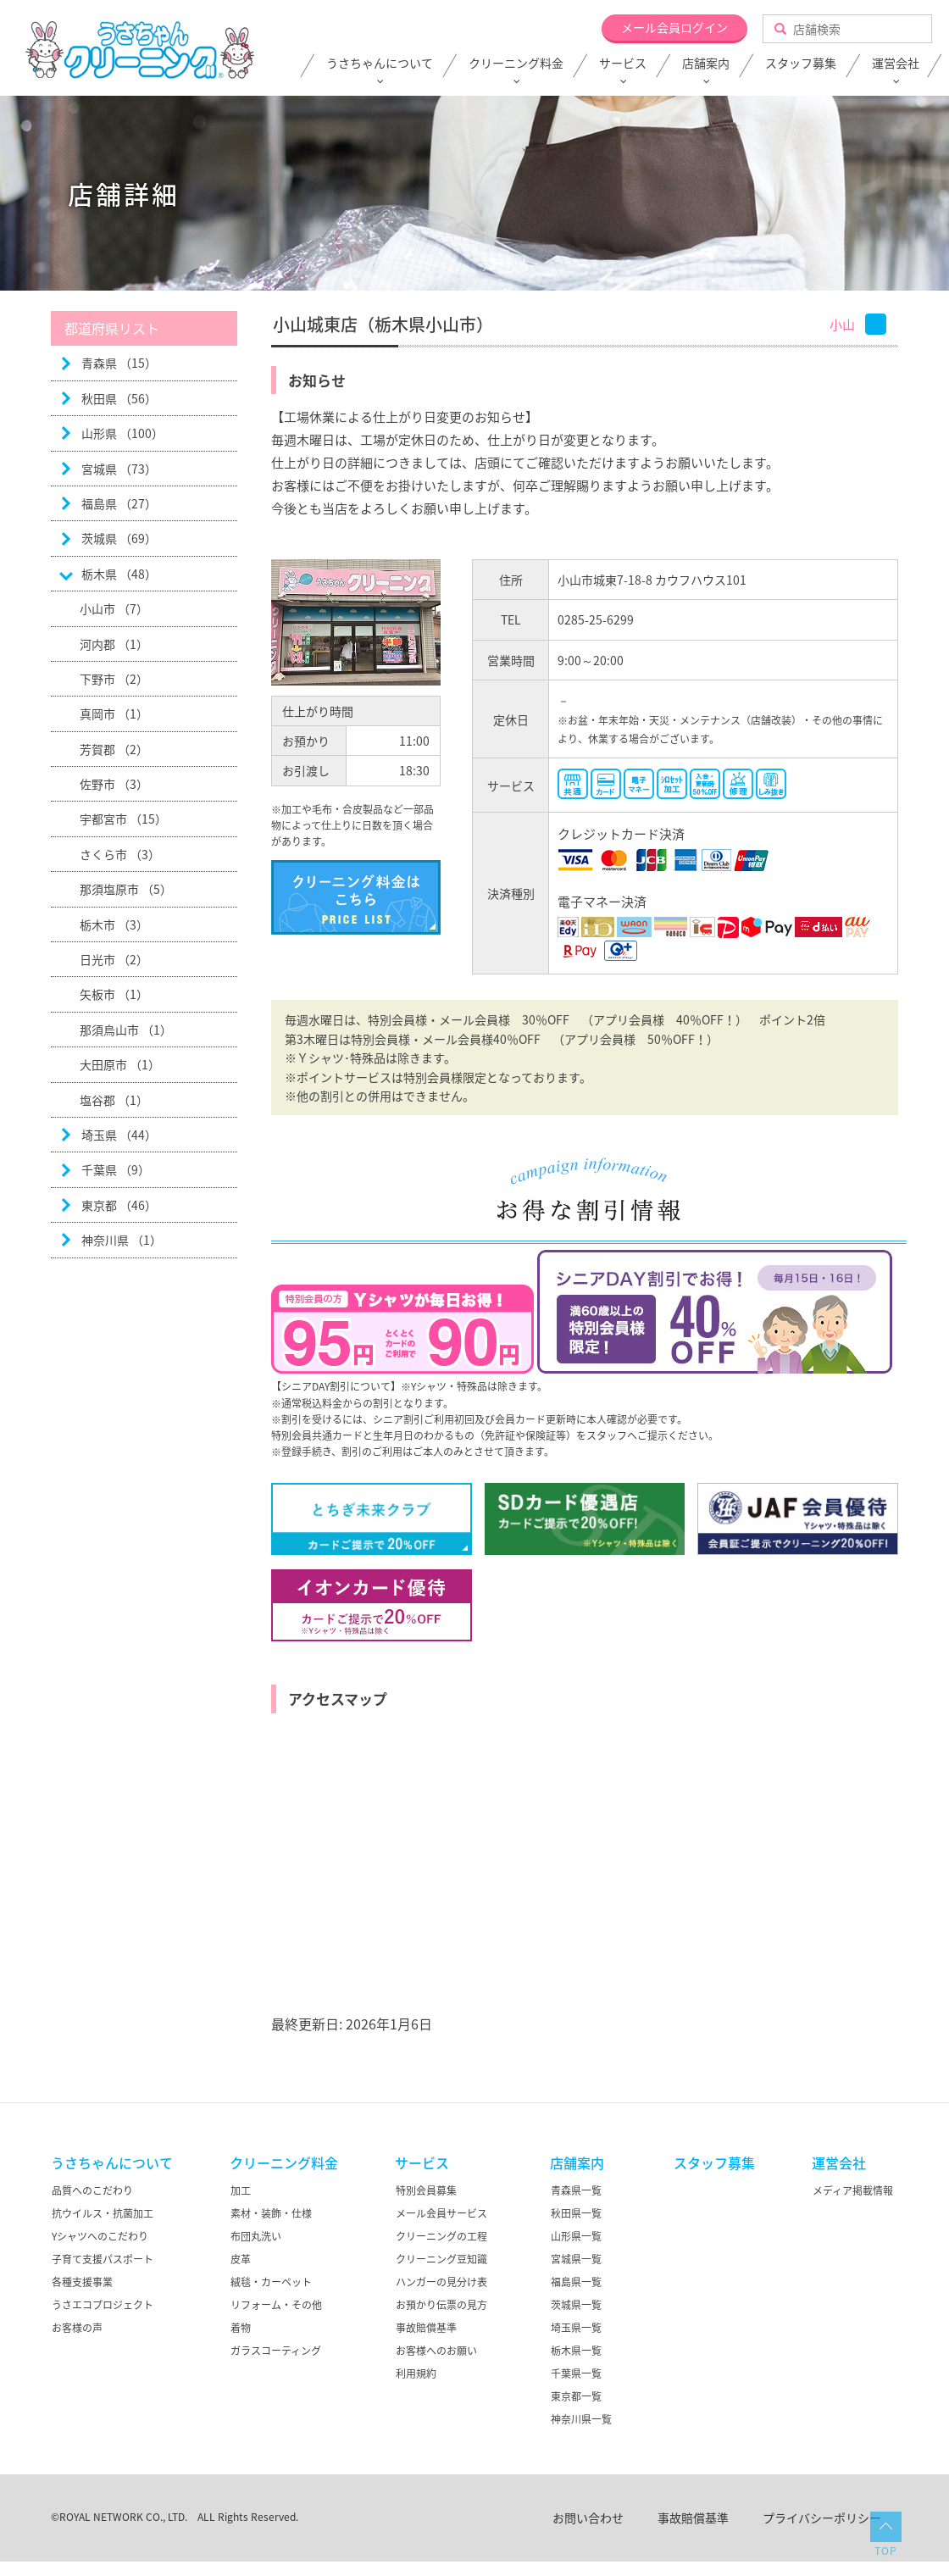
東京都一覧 (576, 2396)
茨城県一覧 (576, 2304)
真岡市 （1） (114, 713)
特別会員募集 (426, 2190)
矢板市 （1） (114, 993)
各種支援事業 (82, 2282)
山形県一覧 (576, 2236)
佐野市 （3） (114, 783)
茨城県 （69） (119, 538)
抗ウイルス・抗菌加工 (102, 2213)
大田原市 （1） (120, 1064)
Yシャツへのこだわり (100, 2236)
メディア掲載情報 (853, 2190)
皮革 (240, 2259)
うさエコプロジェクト (102, 2304)
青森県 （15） (119, 362)
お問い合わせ (588, 2517)
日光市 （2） (114, 959)
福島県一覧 (576, 2282)
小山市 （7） (114, 608)
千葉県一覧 (576, 2373)
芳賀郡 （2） (114, 749)
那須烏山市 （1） (126, 1029)
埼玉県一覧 (576, 2327)
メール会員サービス (441, 2213)
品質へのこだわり (92, 2190)
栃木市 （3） (114, 924)
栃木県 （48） (119, 573)
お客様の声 (77, 2327)
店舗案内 (706, 63)
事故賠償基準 (426, 2327)
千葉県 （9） (115, 1169)
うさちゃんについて (379, 63)
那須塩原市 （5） (126, 888)
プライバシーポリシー (822, 2517)
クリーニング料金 (516, 63)
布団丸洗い (255, 2236)
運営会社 (895, 63)
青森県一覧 (576, 2190)
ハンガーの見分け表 (441, 2282)
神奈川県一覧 (581, 2419)
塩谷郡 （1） (114, 1099)
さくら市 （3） (120, 854)
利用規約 (416, 2373)
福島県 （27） (119, 503)
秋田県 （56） (119, 398)
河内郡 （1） (114, 644)
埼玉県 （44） (119, 1134)
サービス (623, 63)
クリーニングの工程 (441, 2236)
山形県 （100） (122, 433)
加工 (240, 2190)
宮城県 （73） (119, 468)
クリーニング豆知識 (441, 2259)
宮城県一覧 (576, 2259)
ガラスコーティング (275, 2350)
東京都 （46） (119, 1204)
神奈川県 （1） (121, 1239)
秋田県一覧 (576, 2213)
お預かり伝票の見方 (441, 2304)
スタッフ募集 (800, 63)
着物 (240, 2327)
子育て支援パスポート (102, 2259)
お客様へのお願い (436, 2350)
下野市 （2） (114, 678)
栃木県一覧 (576, 2350)
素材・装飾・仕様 (271, 2213)
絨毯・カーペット (271, 2282)
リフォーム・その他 (276, 2304)
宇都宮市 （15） (123, 818)
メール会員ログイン (674, 27)
